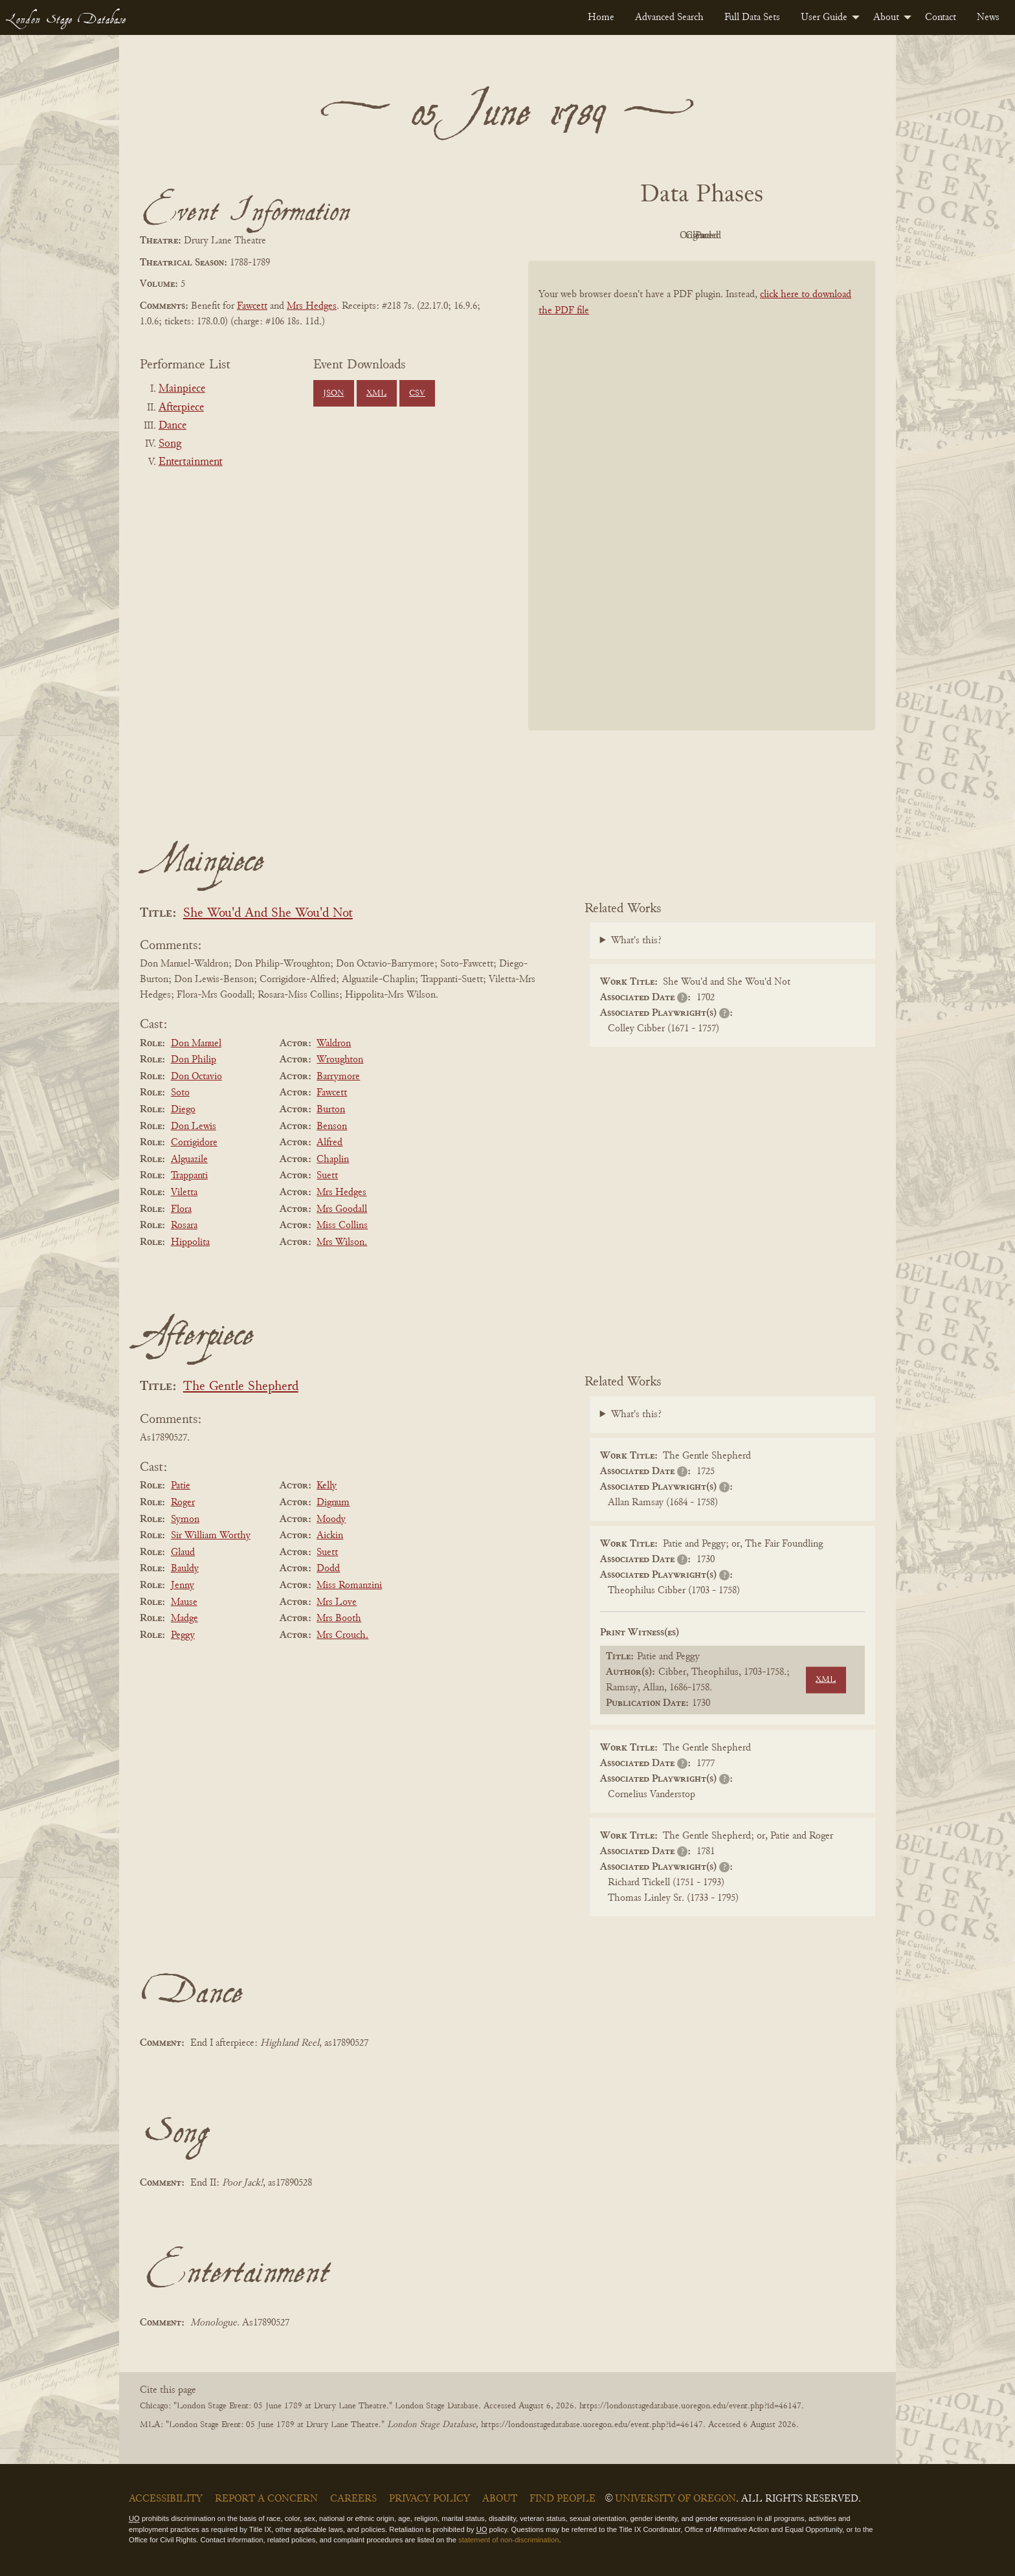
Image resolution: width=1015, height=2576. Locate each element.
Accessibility (166, 2499)
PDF (591, 235)
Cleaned (734, 235)
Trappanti (189, 1175)
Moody (331, 1519)
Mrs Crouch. (342, 1635)
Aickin (330, 1535)
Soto (180, 1093)
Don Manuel (196, 1043)
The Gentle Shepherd (240, 1387)
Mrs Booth (339, 1618)
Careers (353, 2499)
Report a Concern (266, 2499)
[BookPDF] (701, 512)
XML (376, 393)
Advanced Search (669, 17)
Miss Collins (342, 1225)
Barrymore (338, 1076)
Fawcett (252, 306)
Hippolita (190, 1242)
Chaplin (333, 1159)
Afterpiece (181, 408)
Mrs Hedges (312, 306)
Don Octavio (196, 1076)
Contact (940, 17)
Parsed (805, 235)
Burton (331, 1109)
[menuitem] (601, 17)
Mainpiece (182, 389)
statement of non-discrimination (508, 2540)
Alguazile (189, 1159)
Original (663, 235)
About (886, 17)
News (988, 17)
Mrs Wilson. (342, 1242)
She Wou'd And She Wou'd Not (268, 914)
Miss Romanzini (349, 1585)
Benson (332, 1126)
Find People (563, 2499)
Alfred (329, 1142)
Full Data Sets (752, 17)
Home (601, 17)
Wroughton (340, 1060)
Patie (180, 1486)
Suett (327, 1175)
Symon (185, 1519)
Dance (172, 426)
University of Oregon (675, 2499)
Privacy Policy (429, 2499)
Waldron (334, 1043)
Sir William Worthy (211, 1535)
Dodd (328, 1568)
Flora (181, 1209)
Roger (183, 1502)
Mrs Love (337, 1602)
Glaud (183, 1552)
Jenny (182, 1585)
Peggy (183, 1635)
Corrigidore (194, 1142)
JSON (333, 393)
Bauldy (185, 1568)
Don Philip (193, 1060)
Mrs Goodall (342, 1209)
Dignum (333, 1502)
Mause (184, 1602)
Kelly (327, 1486)
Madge (184, 1618)
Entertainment (191, 462)
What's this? (636, 940)
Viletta (184, 1192)
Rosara (184, 1225)
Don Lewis (193, 1126)
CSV (417, 393)
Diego (183, 1109)
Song (170, 444)
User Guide (824, 17)
